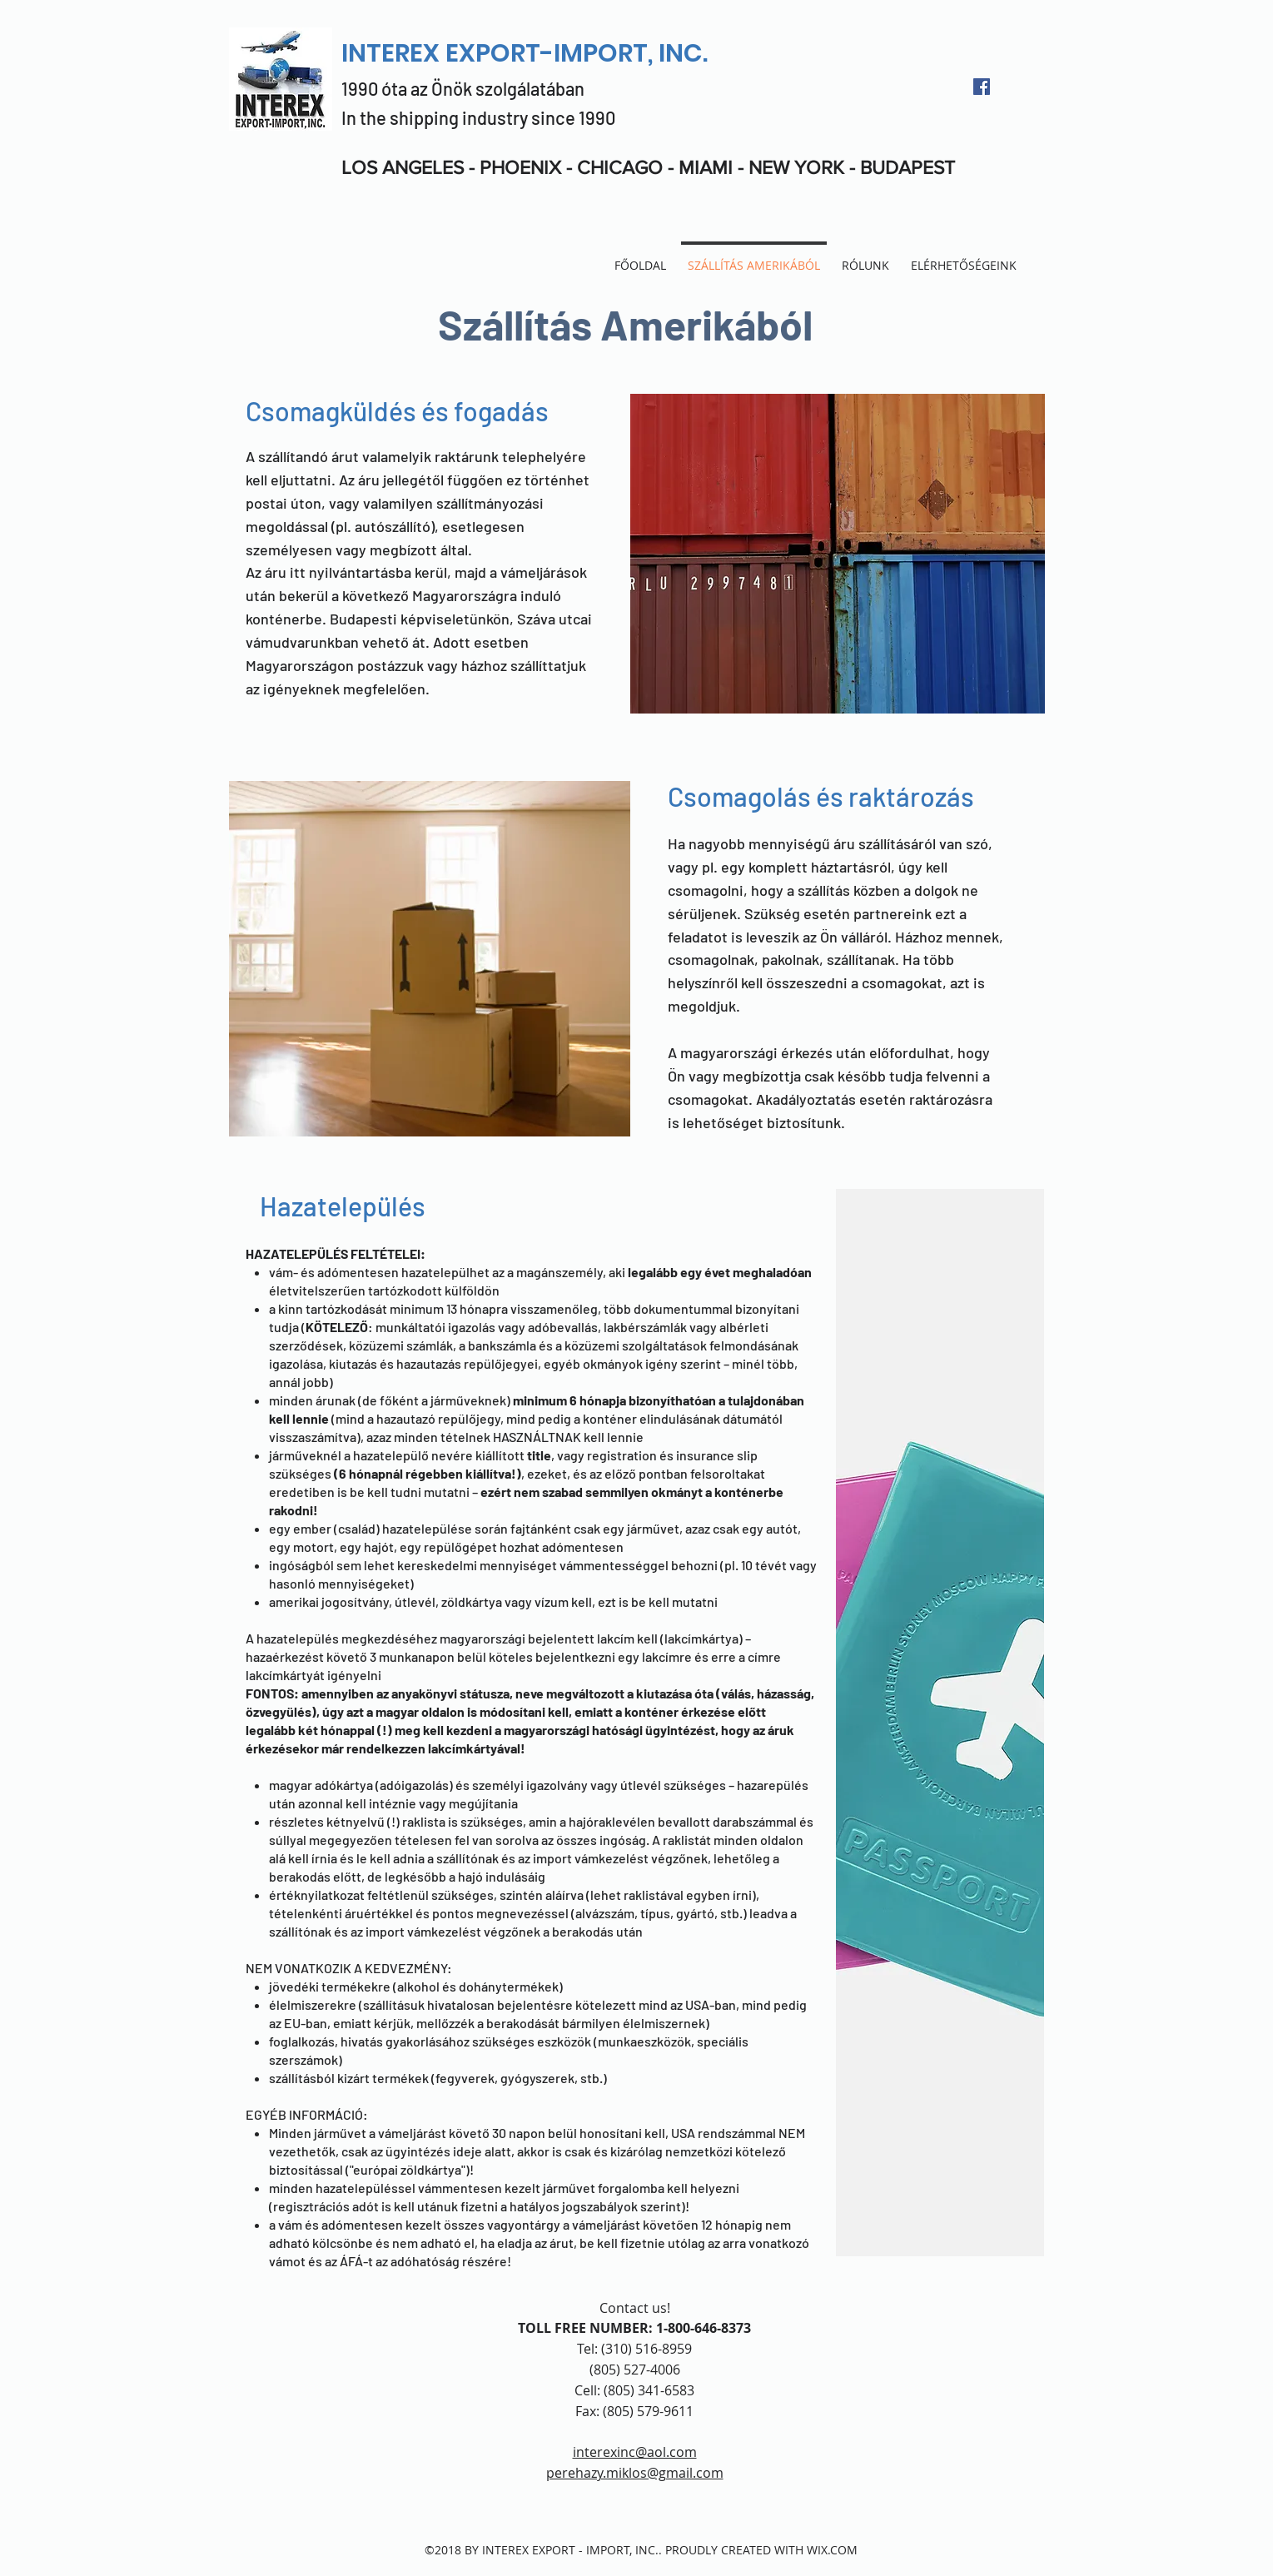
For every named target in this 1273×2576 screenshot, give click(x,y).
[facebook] (981, 86)
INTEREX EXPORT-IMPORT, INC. (524, 53)
